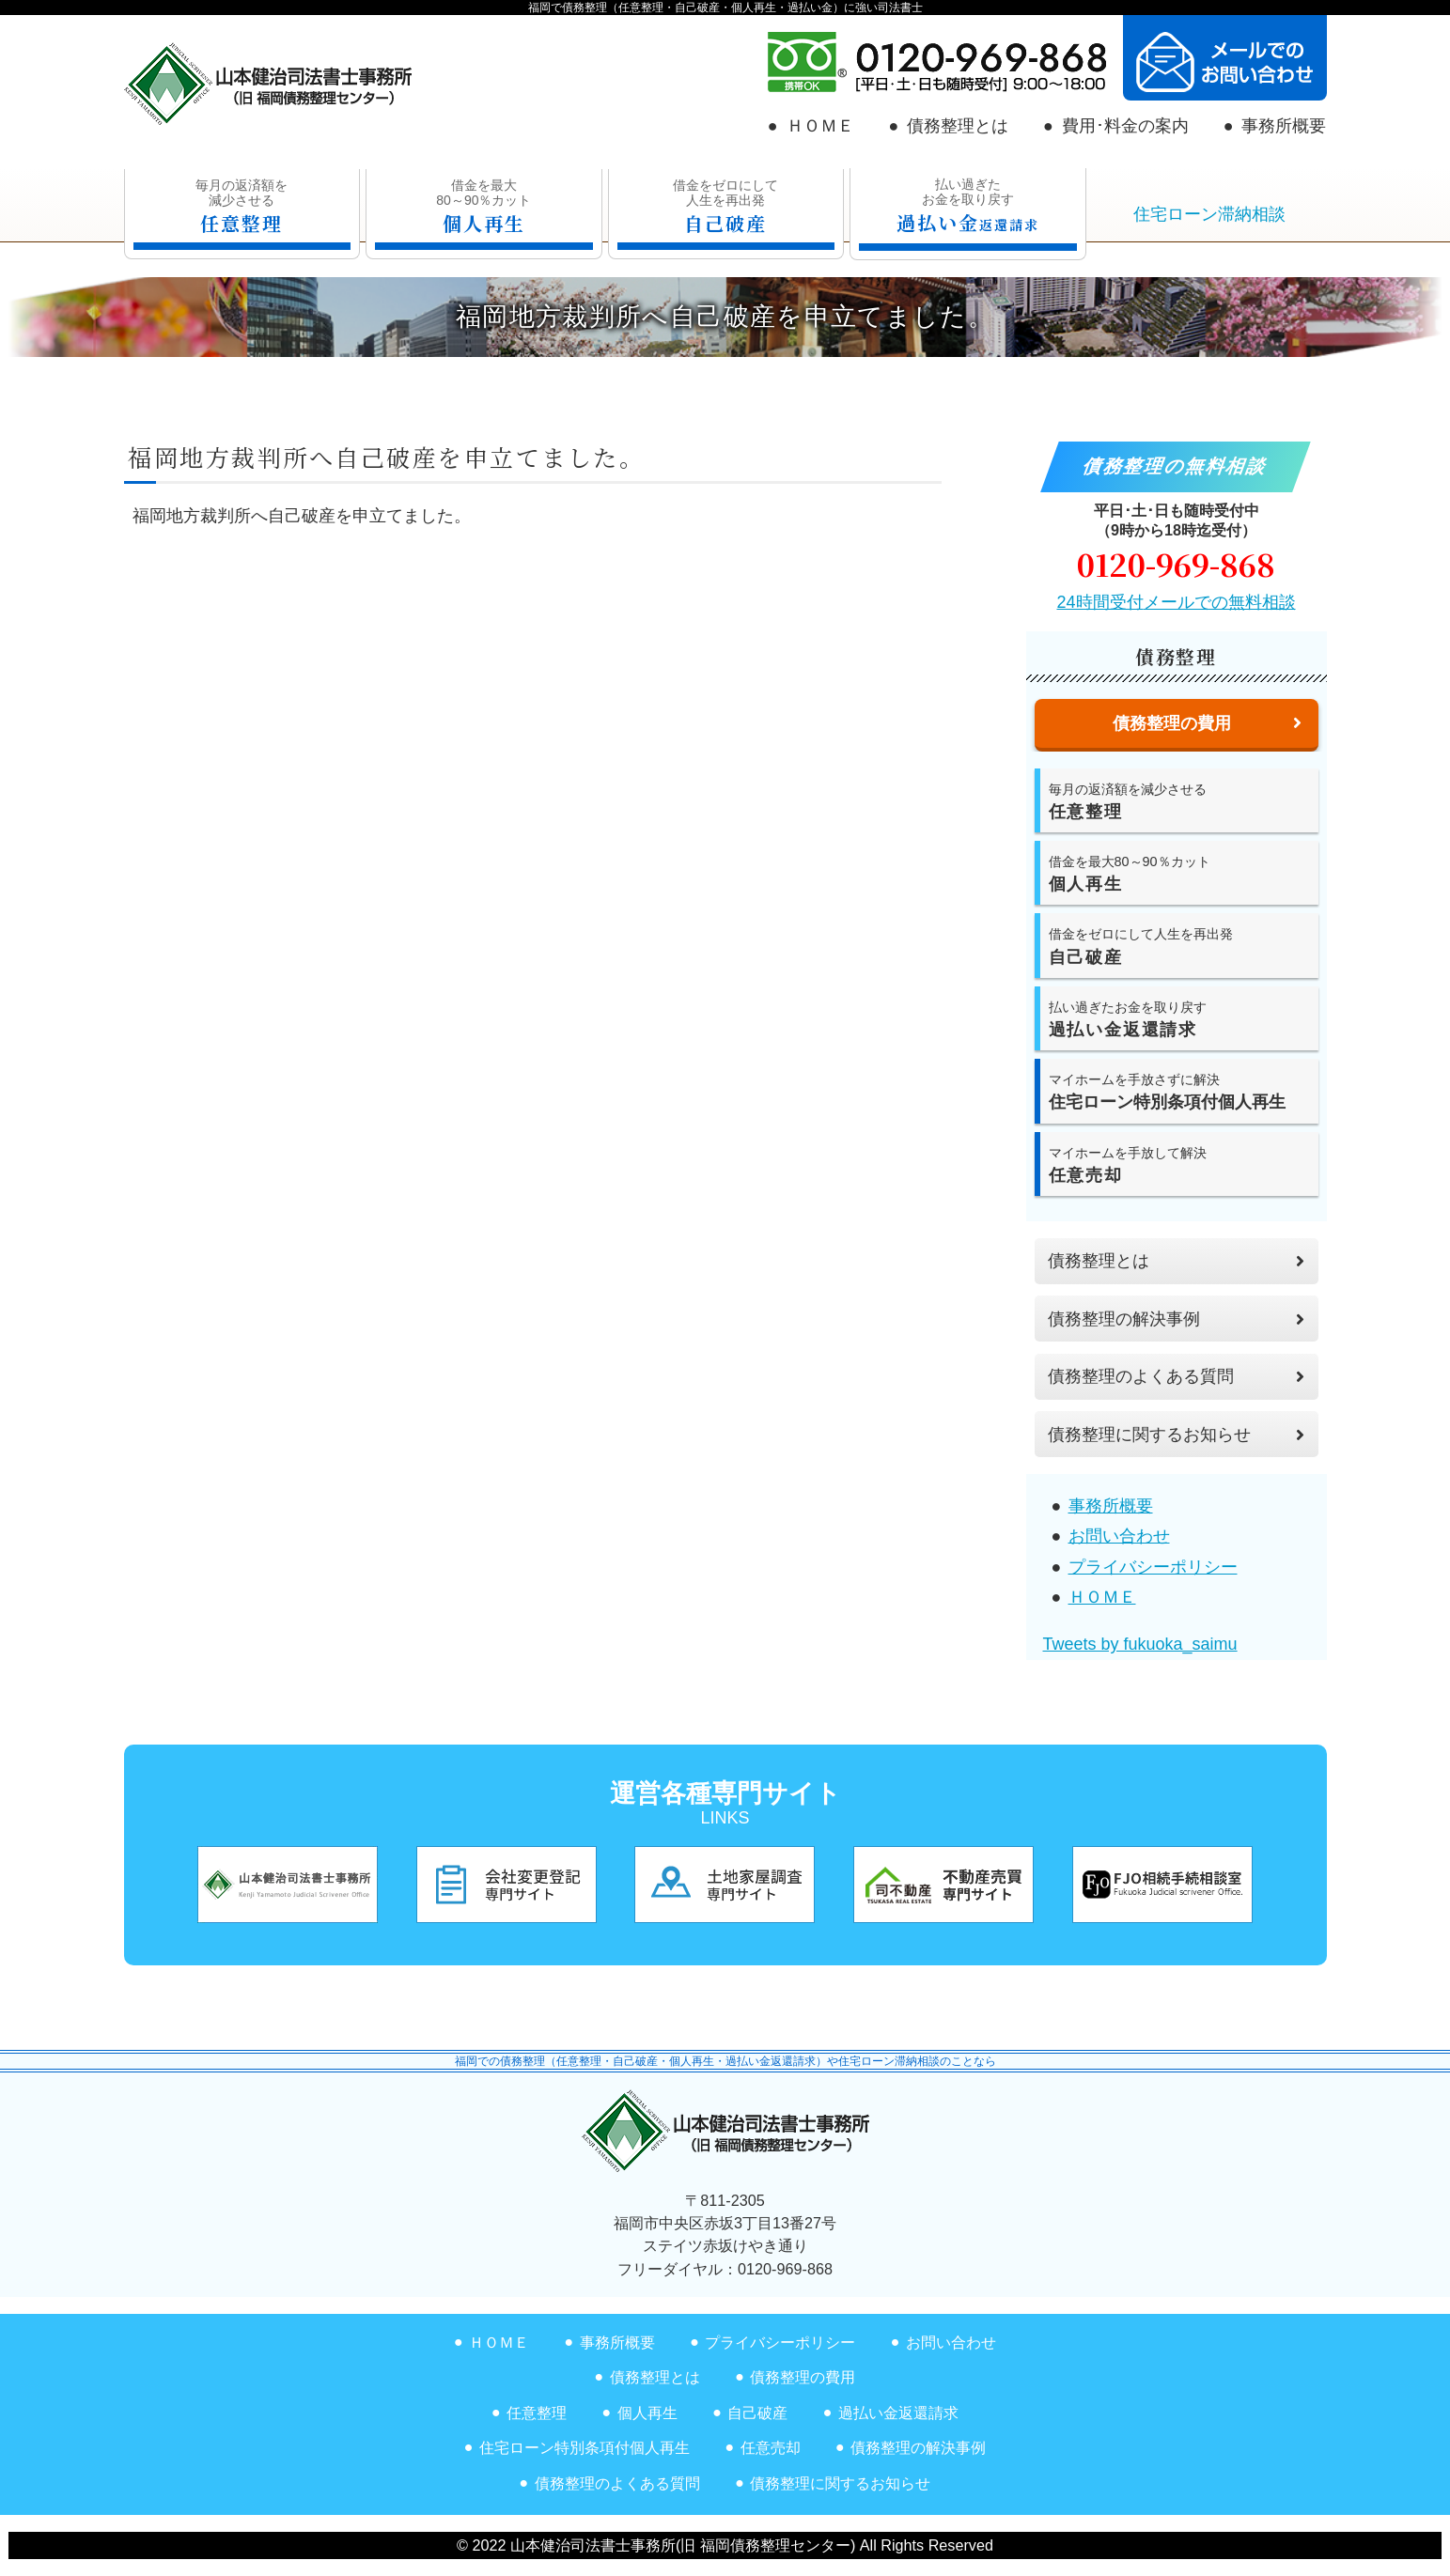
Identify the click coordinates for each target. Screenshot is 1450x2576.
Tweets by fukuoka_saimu (1140, 1644)
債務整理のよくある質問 (1176, 1376)
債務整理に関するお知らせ (1176, 1434)
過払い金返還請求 (898, 2412)
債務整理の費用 (802, 2376)
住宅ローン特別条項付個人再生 (584, 2447)
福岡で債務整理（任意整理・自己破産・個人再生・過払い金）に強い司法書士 (725, 7)
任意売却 (771, 2447)
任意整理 (537, 2412)
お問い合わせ (1119, 1536)
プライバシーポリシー (1153, 1567)
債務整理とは (957, 125)
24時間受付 (1175, 602)
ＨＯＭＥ (820, 125)
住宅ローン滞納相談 (1209, 214)
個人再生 (647, 2412)
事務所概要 (1283, 125)
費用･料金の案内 (1125, 125)
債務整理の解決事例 (1176, 1319)
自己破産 (757, 2412)
